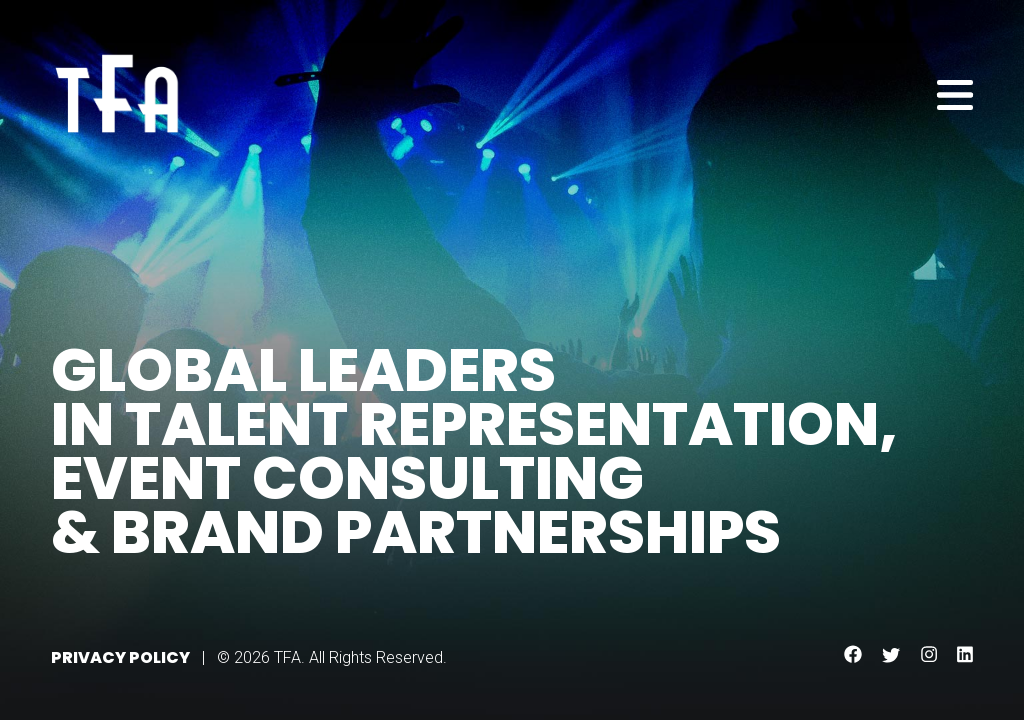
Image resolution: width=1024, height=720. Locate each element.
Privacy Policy (120, 657)
